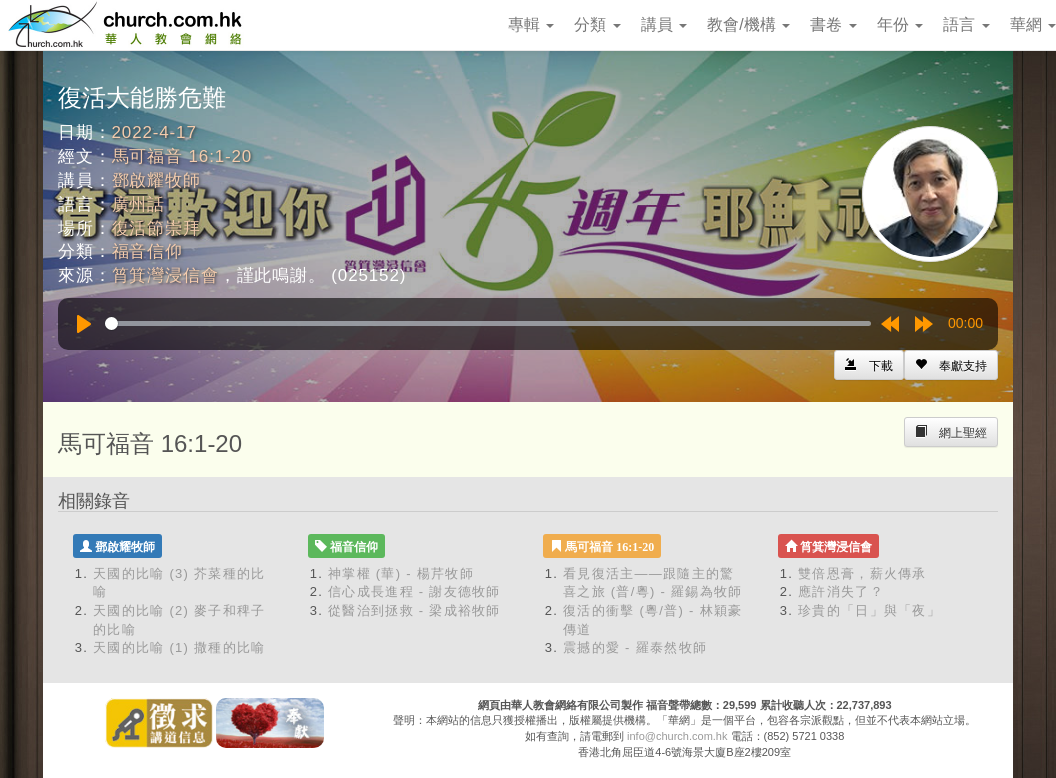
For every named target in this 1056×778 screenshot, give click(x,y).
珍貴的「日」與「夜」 (869, 610)
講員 (664, 24)
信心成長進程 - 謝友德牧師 (414, 591)
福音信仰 (147, 251)
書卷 (833, 24)
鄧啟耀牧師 (156, 180)
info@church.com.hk (677, 736)
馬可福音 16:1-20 (182, 156)
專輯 (531, 24)
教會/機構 (748, 24)
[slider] (488, 323)
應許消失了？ (841, 591)
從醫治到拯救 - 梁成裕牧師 (414, 610)
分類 (597, 24)
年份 (900, 24)
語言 (966, 24)
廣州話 (139, 204)
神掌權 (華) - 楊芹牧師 (401, 573)
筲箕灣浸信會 (165, 275)
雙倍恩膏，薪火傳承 (862, 573)
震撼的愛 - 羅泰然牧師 (635, 647)
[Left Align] (951, 365)
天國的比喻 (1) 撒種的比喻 (179, 647)
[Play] (84, 324)
